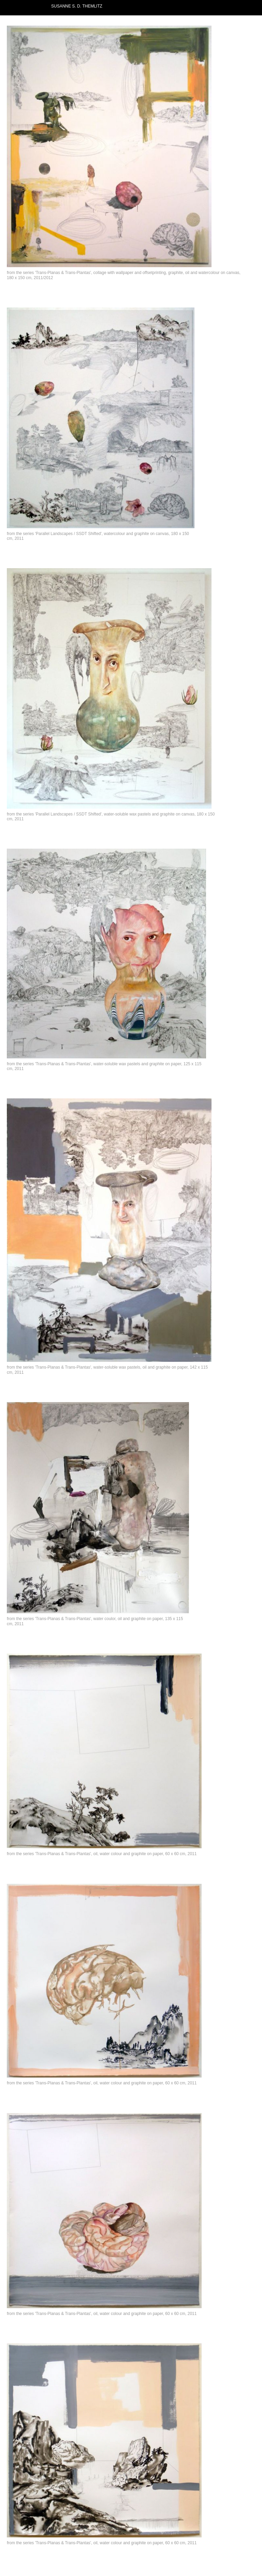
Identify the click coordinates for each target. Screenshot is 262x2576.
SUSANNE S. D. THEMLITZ (76, 6)
